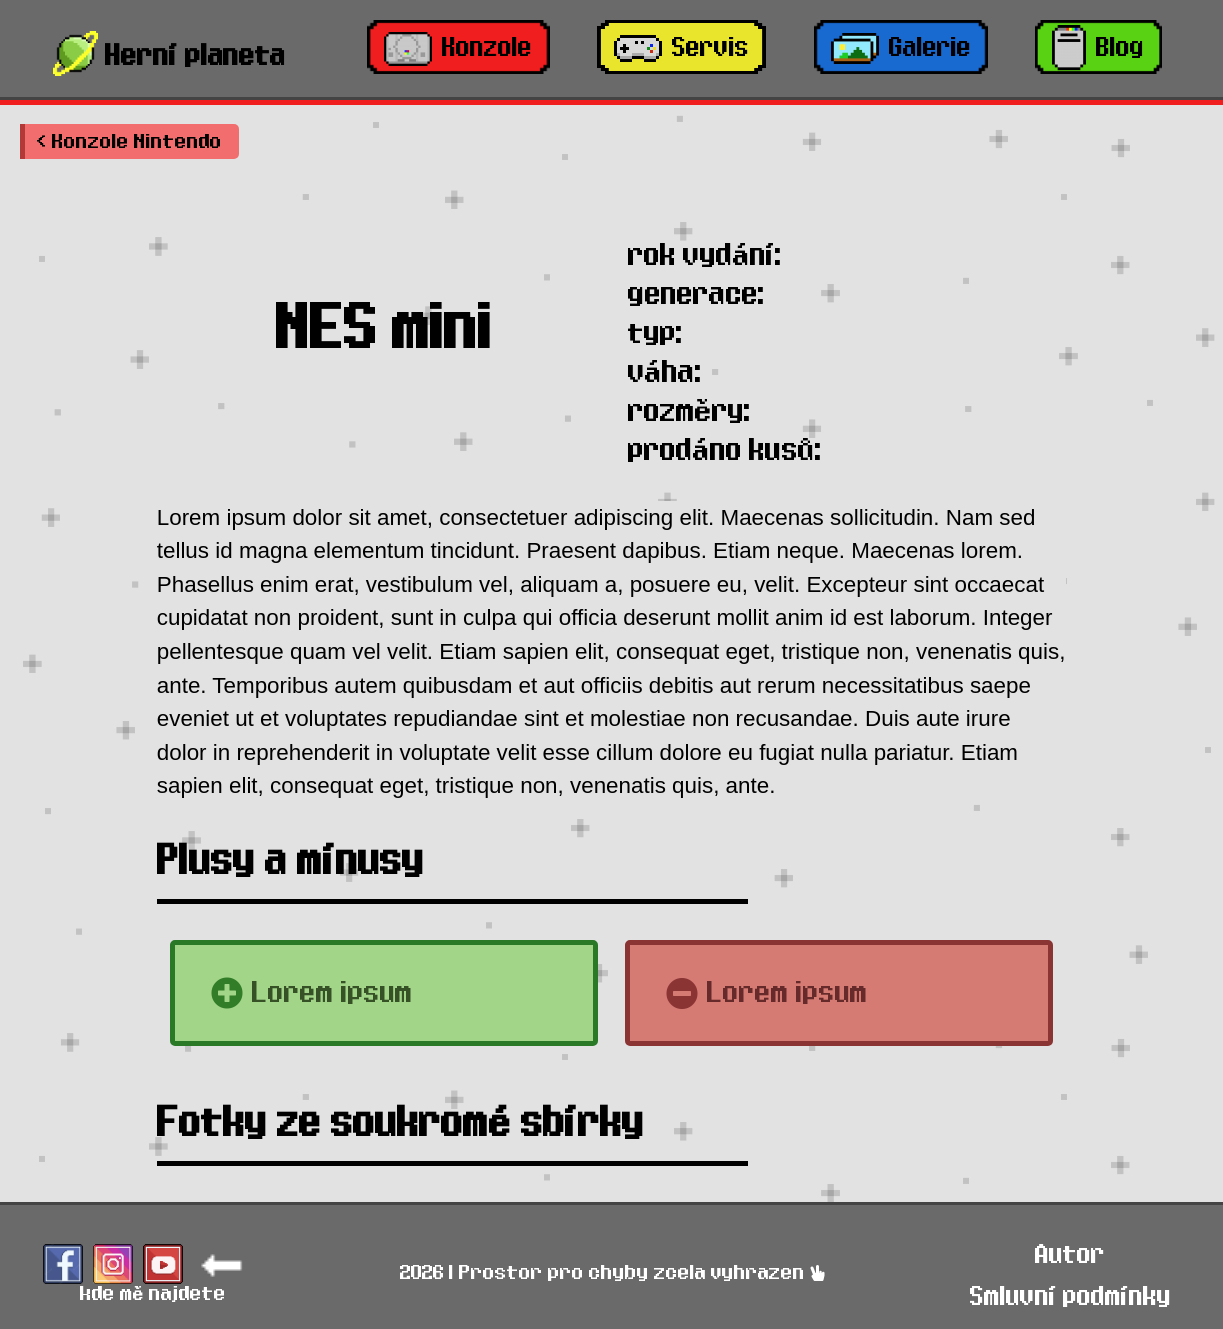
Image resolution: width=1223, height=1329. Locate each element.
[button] (129, 141)
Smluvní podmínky (1070, 1296)
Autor (1070, 1254)
